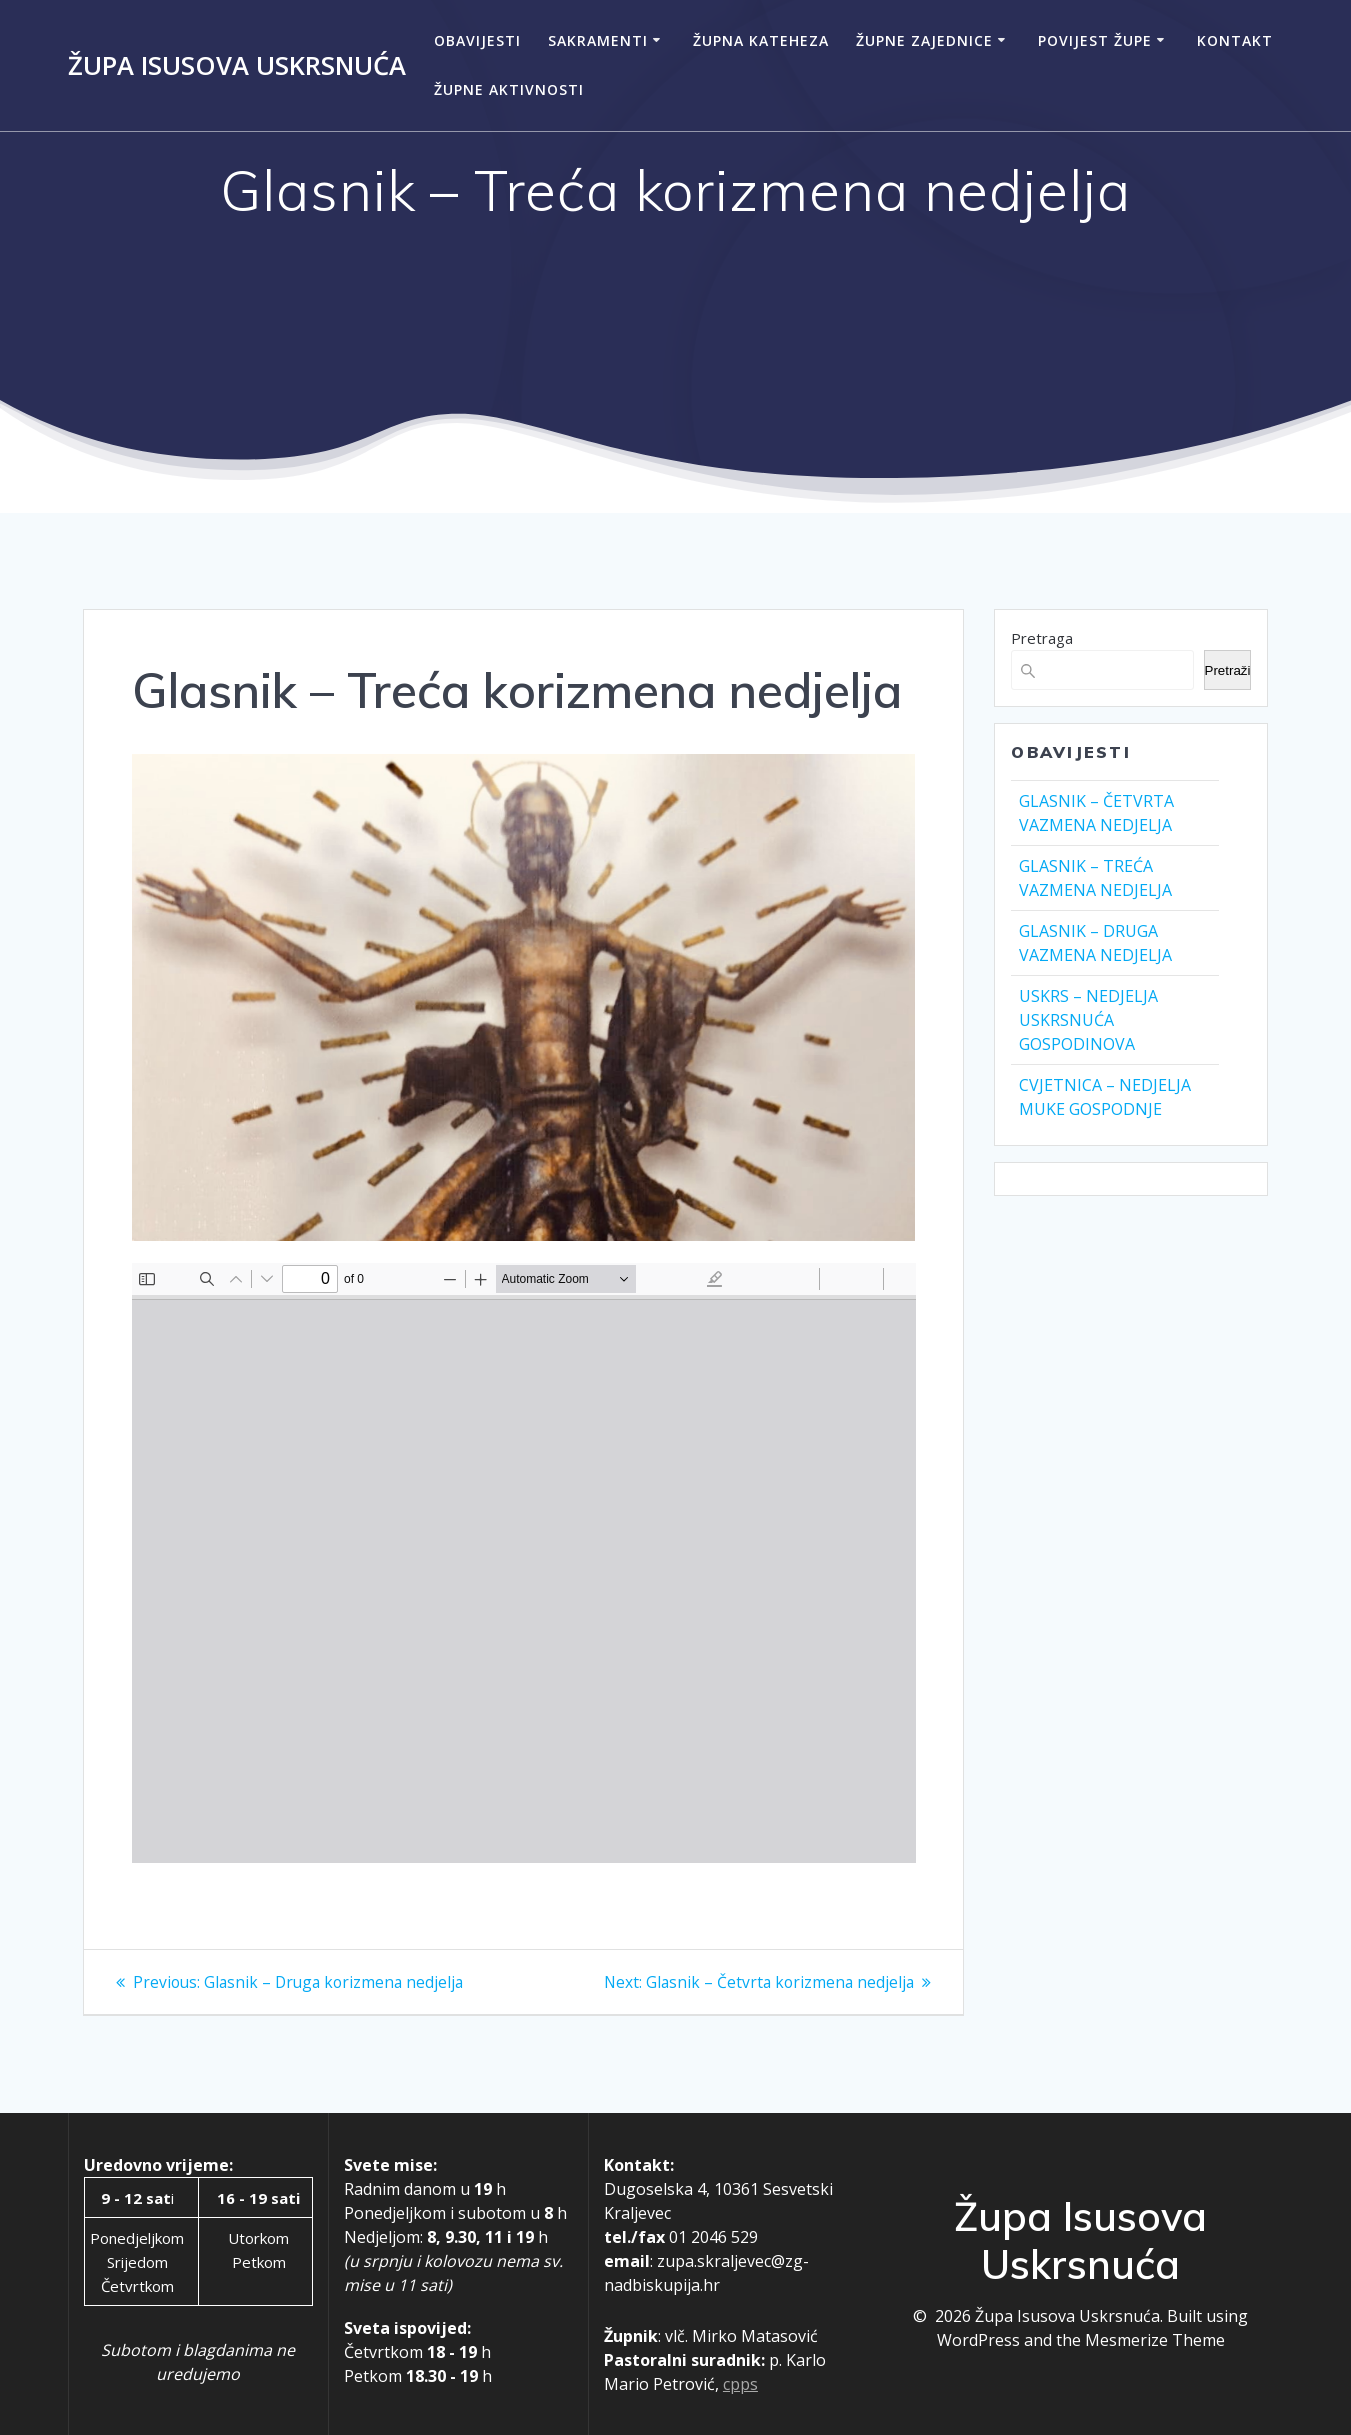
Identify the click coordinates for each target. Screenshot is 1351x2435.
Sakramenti (598, 40)
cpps (740, 2384)
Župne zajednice (924, 40)
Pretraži (1228, 670)
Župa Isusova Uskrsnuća (237, 66)
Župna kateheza (761, 40)
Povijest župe (1095, 40)
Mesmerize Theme (1155, 2340)
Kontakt (1235, 40)
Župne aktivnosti (509, 89)
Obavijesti (477, 40)
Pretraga (1042, 638)
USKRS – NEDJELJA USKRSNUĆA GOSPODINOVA (1088, 1020)
